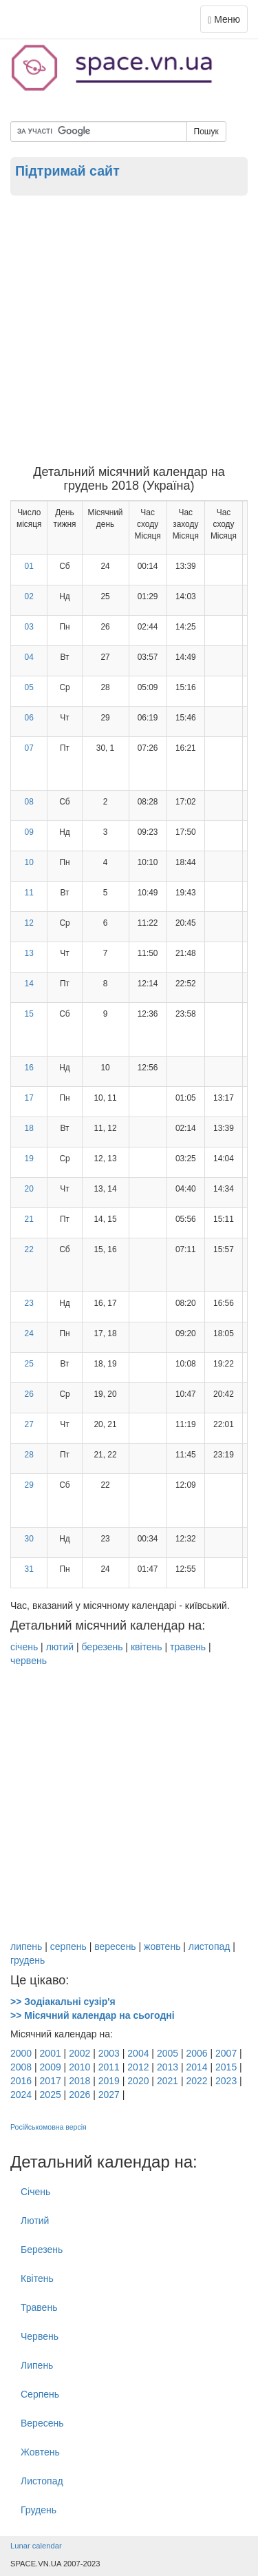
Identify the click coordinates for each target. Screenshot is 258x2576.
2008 (21, 2067)
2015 (226, 2067)
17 (29, 1098)
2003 (109, 2053)
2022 (196, 2080)
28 (29, 1455)
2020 (138, 2080)
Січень (35, 2191)
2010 (79, 2067)
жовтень (162, 1946)
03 (29, 627)
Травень (39, 2307)
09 (29, 832)
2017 (50, 2080)
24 (29, 1333)
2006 (196, 2053)
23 (29, 1303)
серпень (68, 1946)
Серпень (40, 2394)
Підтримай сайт (67, 170)
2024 (21, 2094)
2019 (109, 2080)
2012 (138, 2067)
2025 (50, 2094)
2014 (196, 2067)
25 (29, 1364)
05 (29, 687)
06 (29, 718)
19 (29, 1158)
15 (29, 1014)
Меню (227, 22)
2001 (50, 2053)
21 (29, 1219)
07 (29, 748)
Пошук (206, 131)
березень (101, 1646)
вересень (115, 1946)
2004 (138, 2053)
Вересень (42, 2423)
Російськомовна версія (48, 2127)
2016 (21, 2080)
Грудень (38, 2509)
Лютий (35, 2220)
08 (29, 802)
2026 (79, 2094)
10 (29, 862)
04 (29, 657)
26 (29, 1394)
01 (29, 566)
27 (29, 1424)
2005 (167, 2053)
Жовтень (40, 2452)
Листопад (42, 2480)
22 (29, 1249)
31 (29, 1569)
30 (29, 1539)
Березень (42, 2249)
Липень (37, 2365)
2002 (79, 2053)
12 (29, 923)
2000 (21, 2053)
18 (29, 1128)
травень (188, 1646)
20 (29, 1189)
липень (26, 1946)
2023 (226, 2080)
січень (24, 1646)
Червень (39, 2336)
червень (28, 1660)
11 (29, 892)
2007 (226, 2053)
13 (29, 953)
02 (29, 596)
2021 (167, 2080)
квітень (146, 1646)
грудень (27, 1960)
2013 (167, 2067)
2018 (79, 2080)
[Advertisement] (129, 329)
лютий (60, 1646)
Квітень (37, 2278)
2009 (50, 2067)
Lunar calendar (36, 2546)
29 (29, 1485)
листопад (209, 1946)
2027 (109, 2094)
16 (29, 1067)
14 (29, 983)
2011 (109, 2067)
